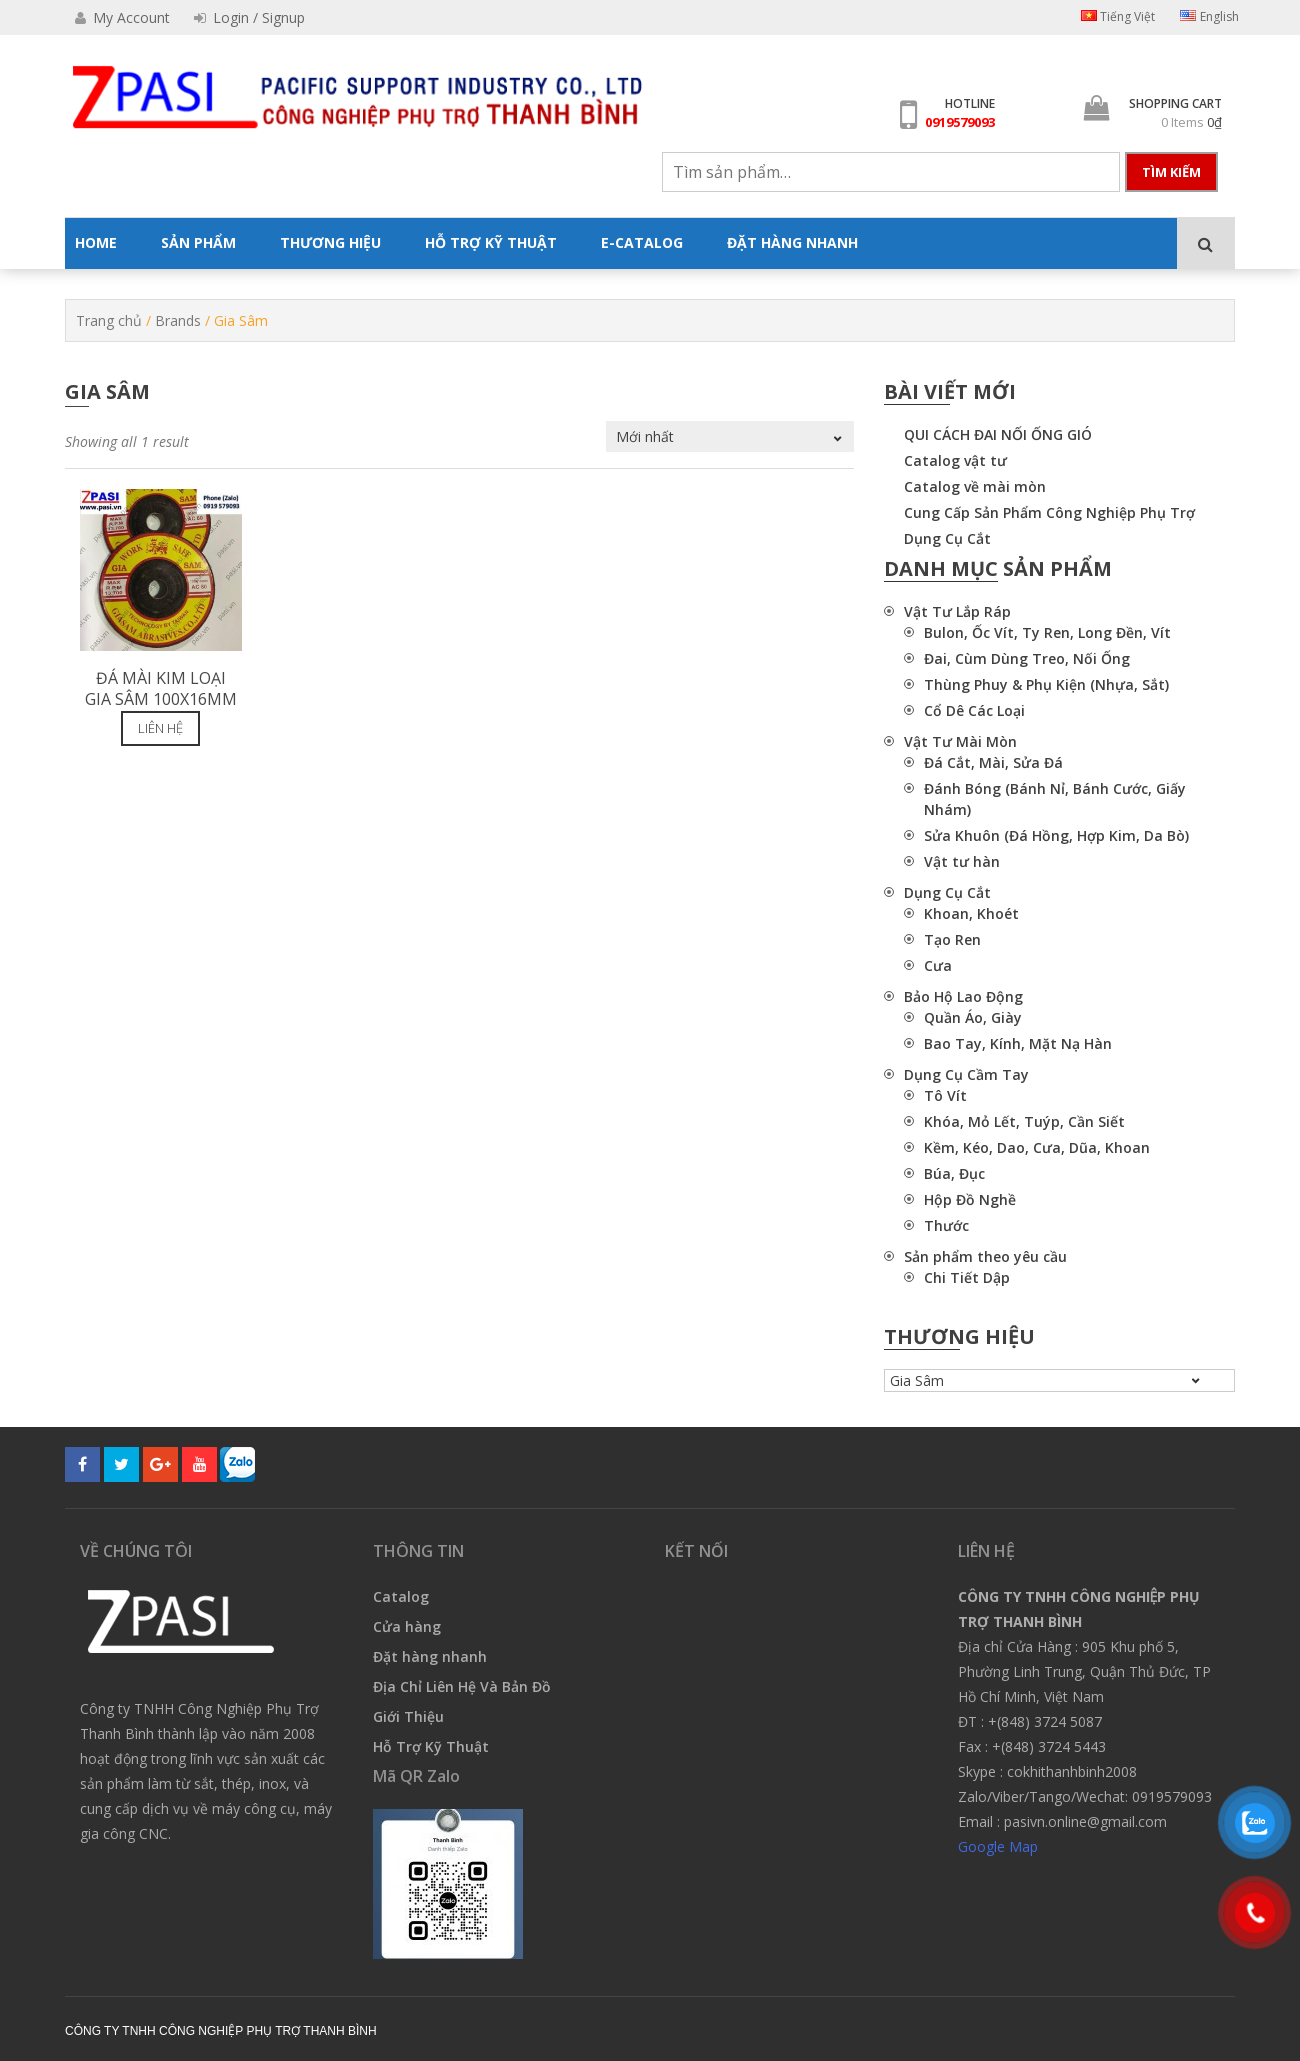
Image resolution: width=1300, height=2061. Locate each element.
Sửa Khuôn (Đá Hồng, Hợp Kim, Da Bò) (1056, 835)
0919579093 (960, 122)
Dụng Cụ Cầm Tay (966, 1074)
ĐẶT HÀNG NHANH (792, 242)
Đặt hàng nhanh (430, 1656)
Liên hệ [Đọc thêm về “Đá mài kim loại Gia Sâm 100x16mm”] (160, 728)
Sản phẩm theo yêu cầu (985, 1256)
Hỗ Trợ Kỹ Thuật (431, 1746)
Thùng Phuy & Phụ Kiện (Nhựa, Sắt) (1046, 684)
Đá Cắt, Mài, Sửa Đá (993, 762)
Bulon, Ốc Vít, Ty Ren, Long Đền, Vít (1047, 632)
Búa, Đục (954, 1173)
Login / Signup (249, 17)
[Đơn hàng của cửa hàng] (730, 436)
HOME (96, 242)
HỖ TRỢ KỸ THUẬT (491, 242)
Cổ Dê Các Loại (974, 710)
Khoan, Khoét (971, 913)
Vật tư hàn (962, 861)
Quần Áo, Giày (973, 1017)
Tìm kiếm (1171, 172)
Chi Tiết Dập (967, 1277)
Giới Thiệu (408, 1716)
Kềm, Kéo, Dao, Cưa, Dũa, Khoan (1037, 1147)
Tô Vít (945, 1095)
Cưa (938, 965)
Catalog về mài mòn (975, 486)
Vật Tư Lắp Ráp (957, 611)
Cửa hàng (407, 1626)
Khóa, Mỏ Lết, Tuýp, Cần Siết (1024, 1121)
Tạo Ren (952, 939)
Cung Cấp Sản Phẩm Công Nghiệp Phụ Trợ (1049, 512)
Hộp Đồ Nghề (970, 1199)
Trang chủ (109, 320)
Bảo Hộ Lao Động (963, 996)
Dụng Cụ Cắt (947, 538)
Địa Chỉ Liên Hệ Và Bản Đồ (462, 1686)
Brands (178, 320)
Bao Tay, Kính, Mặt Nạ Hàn (1018, 1043)
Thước (946, 1225)
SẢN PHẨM (198, 242)
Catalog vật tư (955, 460)
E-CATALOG (642, 242)
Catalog (401, 1596)
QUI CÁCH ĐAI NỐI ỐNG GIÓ (998, 434)
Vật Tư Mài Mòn (960, 741)
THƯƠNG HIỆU (330, 242)
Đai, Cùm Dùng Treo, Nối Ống (1027, 658)
